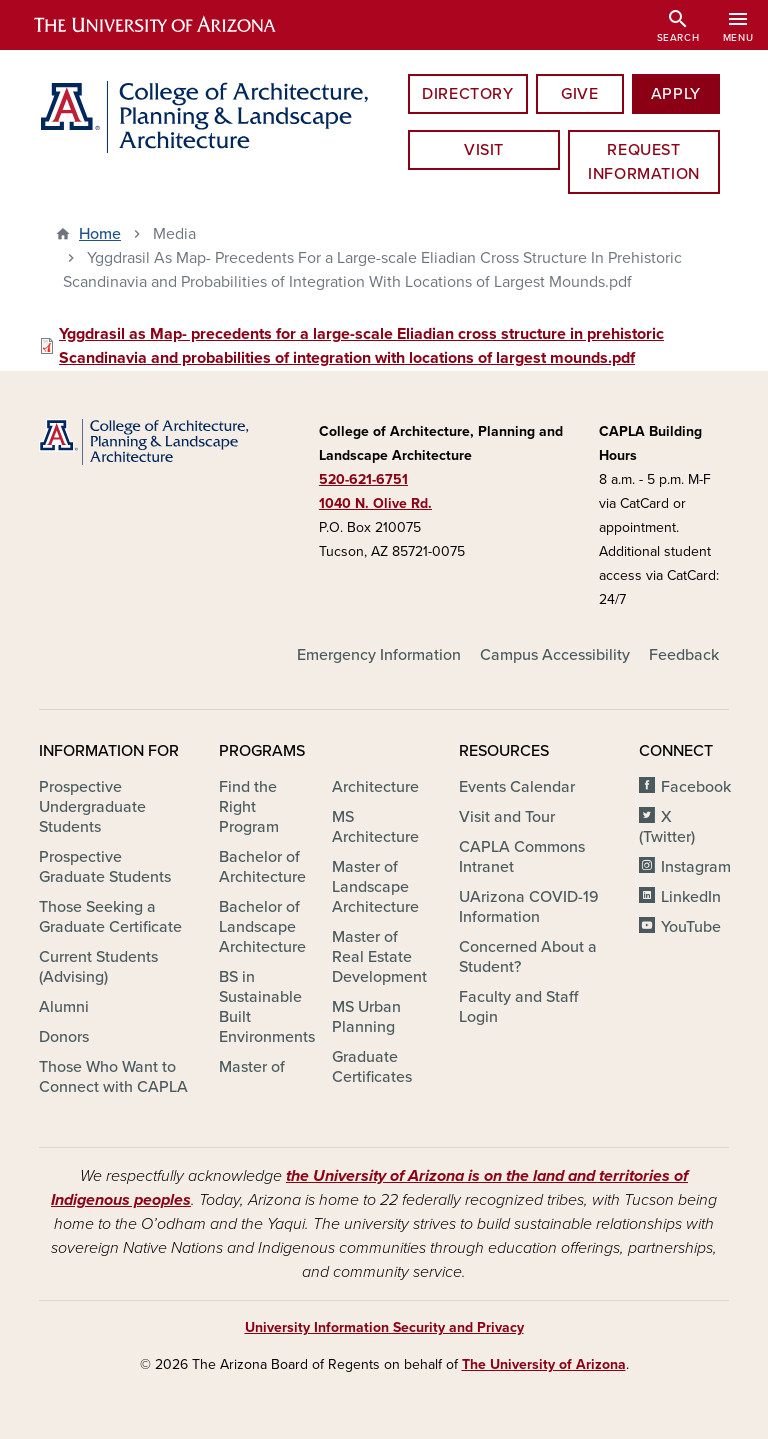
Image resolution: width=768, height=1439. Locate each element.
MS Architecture (375, 827)
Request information (644, 162)
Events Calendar (517, 787)
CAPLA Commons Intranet (522, 857)
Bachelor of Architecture (262, 867)
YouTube (691, 927)
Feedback (684, 655)
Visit (484, 150)
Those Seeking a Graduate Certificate (110, 917)
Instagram (696, 867)
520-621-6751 (363, 479)
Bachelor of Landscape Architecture (262, 927)
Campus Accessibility (555, 655)
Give (580, 94)
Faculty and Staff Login (518, 1007)
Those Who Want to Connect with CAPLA (113, 1077)
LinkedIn (691, 897)
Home (100, 234)
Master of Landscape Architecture (375, 887)
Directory (468, 94)
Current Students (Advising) (98, 967)
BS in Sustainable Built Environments (267, 1007)
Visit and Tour (507, 817)
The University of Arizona (544, 1364)
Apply (676, 94)
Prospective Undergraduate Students (92, 807)
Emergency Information (379, 655)
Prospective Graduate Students (105, 867)
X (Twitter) (667, 827)
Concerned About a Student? (528, 957)
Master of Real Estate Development (379, 957)
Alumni (64, 1007)
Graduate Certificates (372, 1067)
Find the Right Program (249, 807)
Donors (64, 1037)
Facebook (696, 787)
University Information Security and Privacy (384, 1327)
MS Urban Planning (366, 1017)
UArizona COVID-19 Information (529, 907)
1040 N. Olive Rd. (375, 503)
